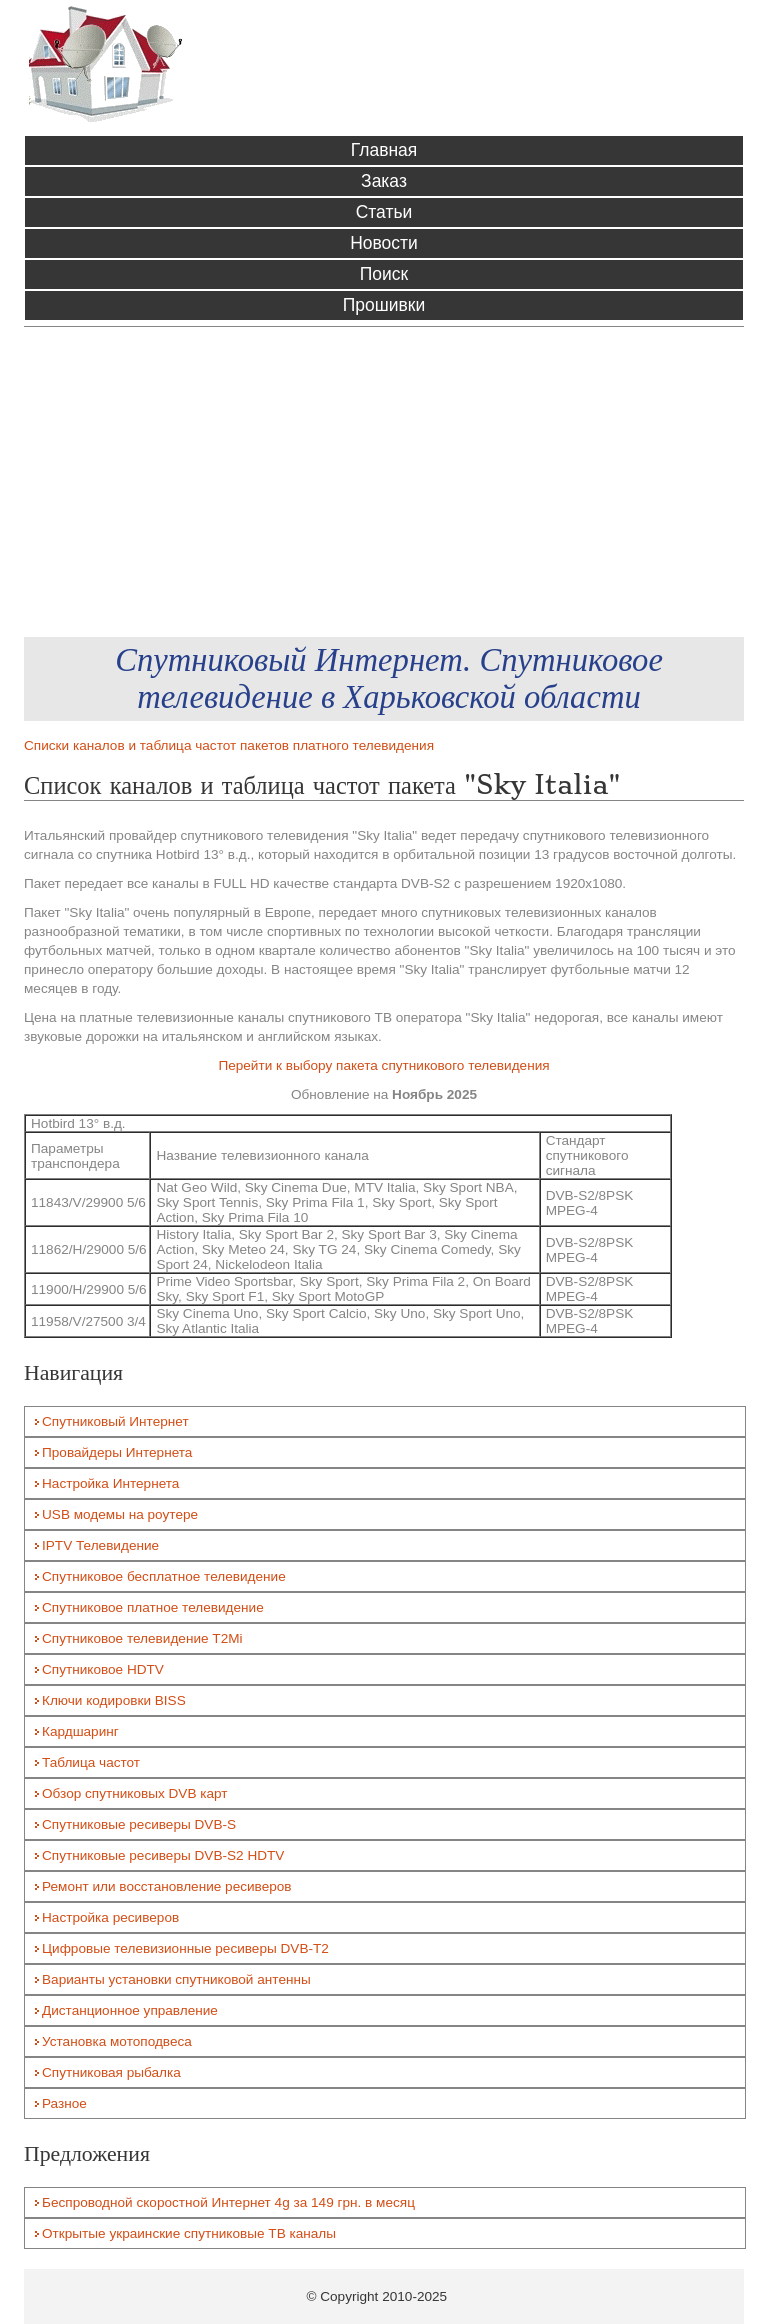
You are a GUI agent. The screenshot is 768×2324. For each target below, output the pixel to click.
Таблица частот (91, 1762)
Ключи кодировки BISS (114, 1700)
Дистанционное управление (130, 2010)
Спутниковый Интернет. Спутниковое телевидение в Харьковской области (389, 678)
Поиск (384, 274)
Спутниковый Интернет (115, 1421)
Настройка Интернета (110, 1483)
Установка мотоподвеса (117, 2041)
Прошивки (384, 305)
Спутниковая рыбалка (111, 2072)
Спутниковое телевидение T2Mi (142, 1638)
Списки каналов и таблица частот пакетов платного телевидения (229, 745)
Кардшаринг (80, 1731)
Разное (64, 2103)
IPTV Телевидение (100, 1545)
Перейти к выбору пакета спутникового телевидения (383, 1065)
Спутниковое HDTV (103, 1669)
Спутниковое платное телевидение (153, 1607)
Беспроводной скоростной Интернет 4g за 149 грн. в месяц (228, 2202)
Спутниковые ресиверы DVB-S (139, 1824)
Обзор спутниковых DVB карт (135, 1793)
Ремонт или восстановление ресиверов (167, 1886)
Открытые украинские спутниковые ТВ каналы (189, 2233)
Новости (384, 243)
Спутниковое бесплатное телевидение (164, 1576)
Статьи (384, 212)
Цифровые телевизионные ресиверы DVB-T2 (185, 1948)
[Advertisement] (384, 482)
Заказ (384, 181)
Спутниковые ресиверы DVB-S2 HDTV (163, 1855)
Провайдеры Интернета (117, 1452)
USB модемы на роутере (120, 1514)
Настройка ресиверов (110, 1917)
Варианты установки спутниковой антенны (176, 1979)
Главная (384, 150)
